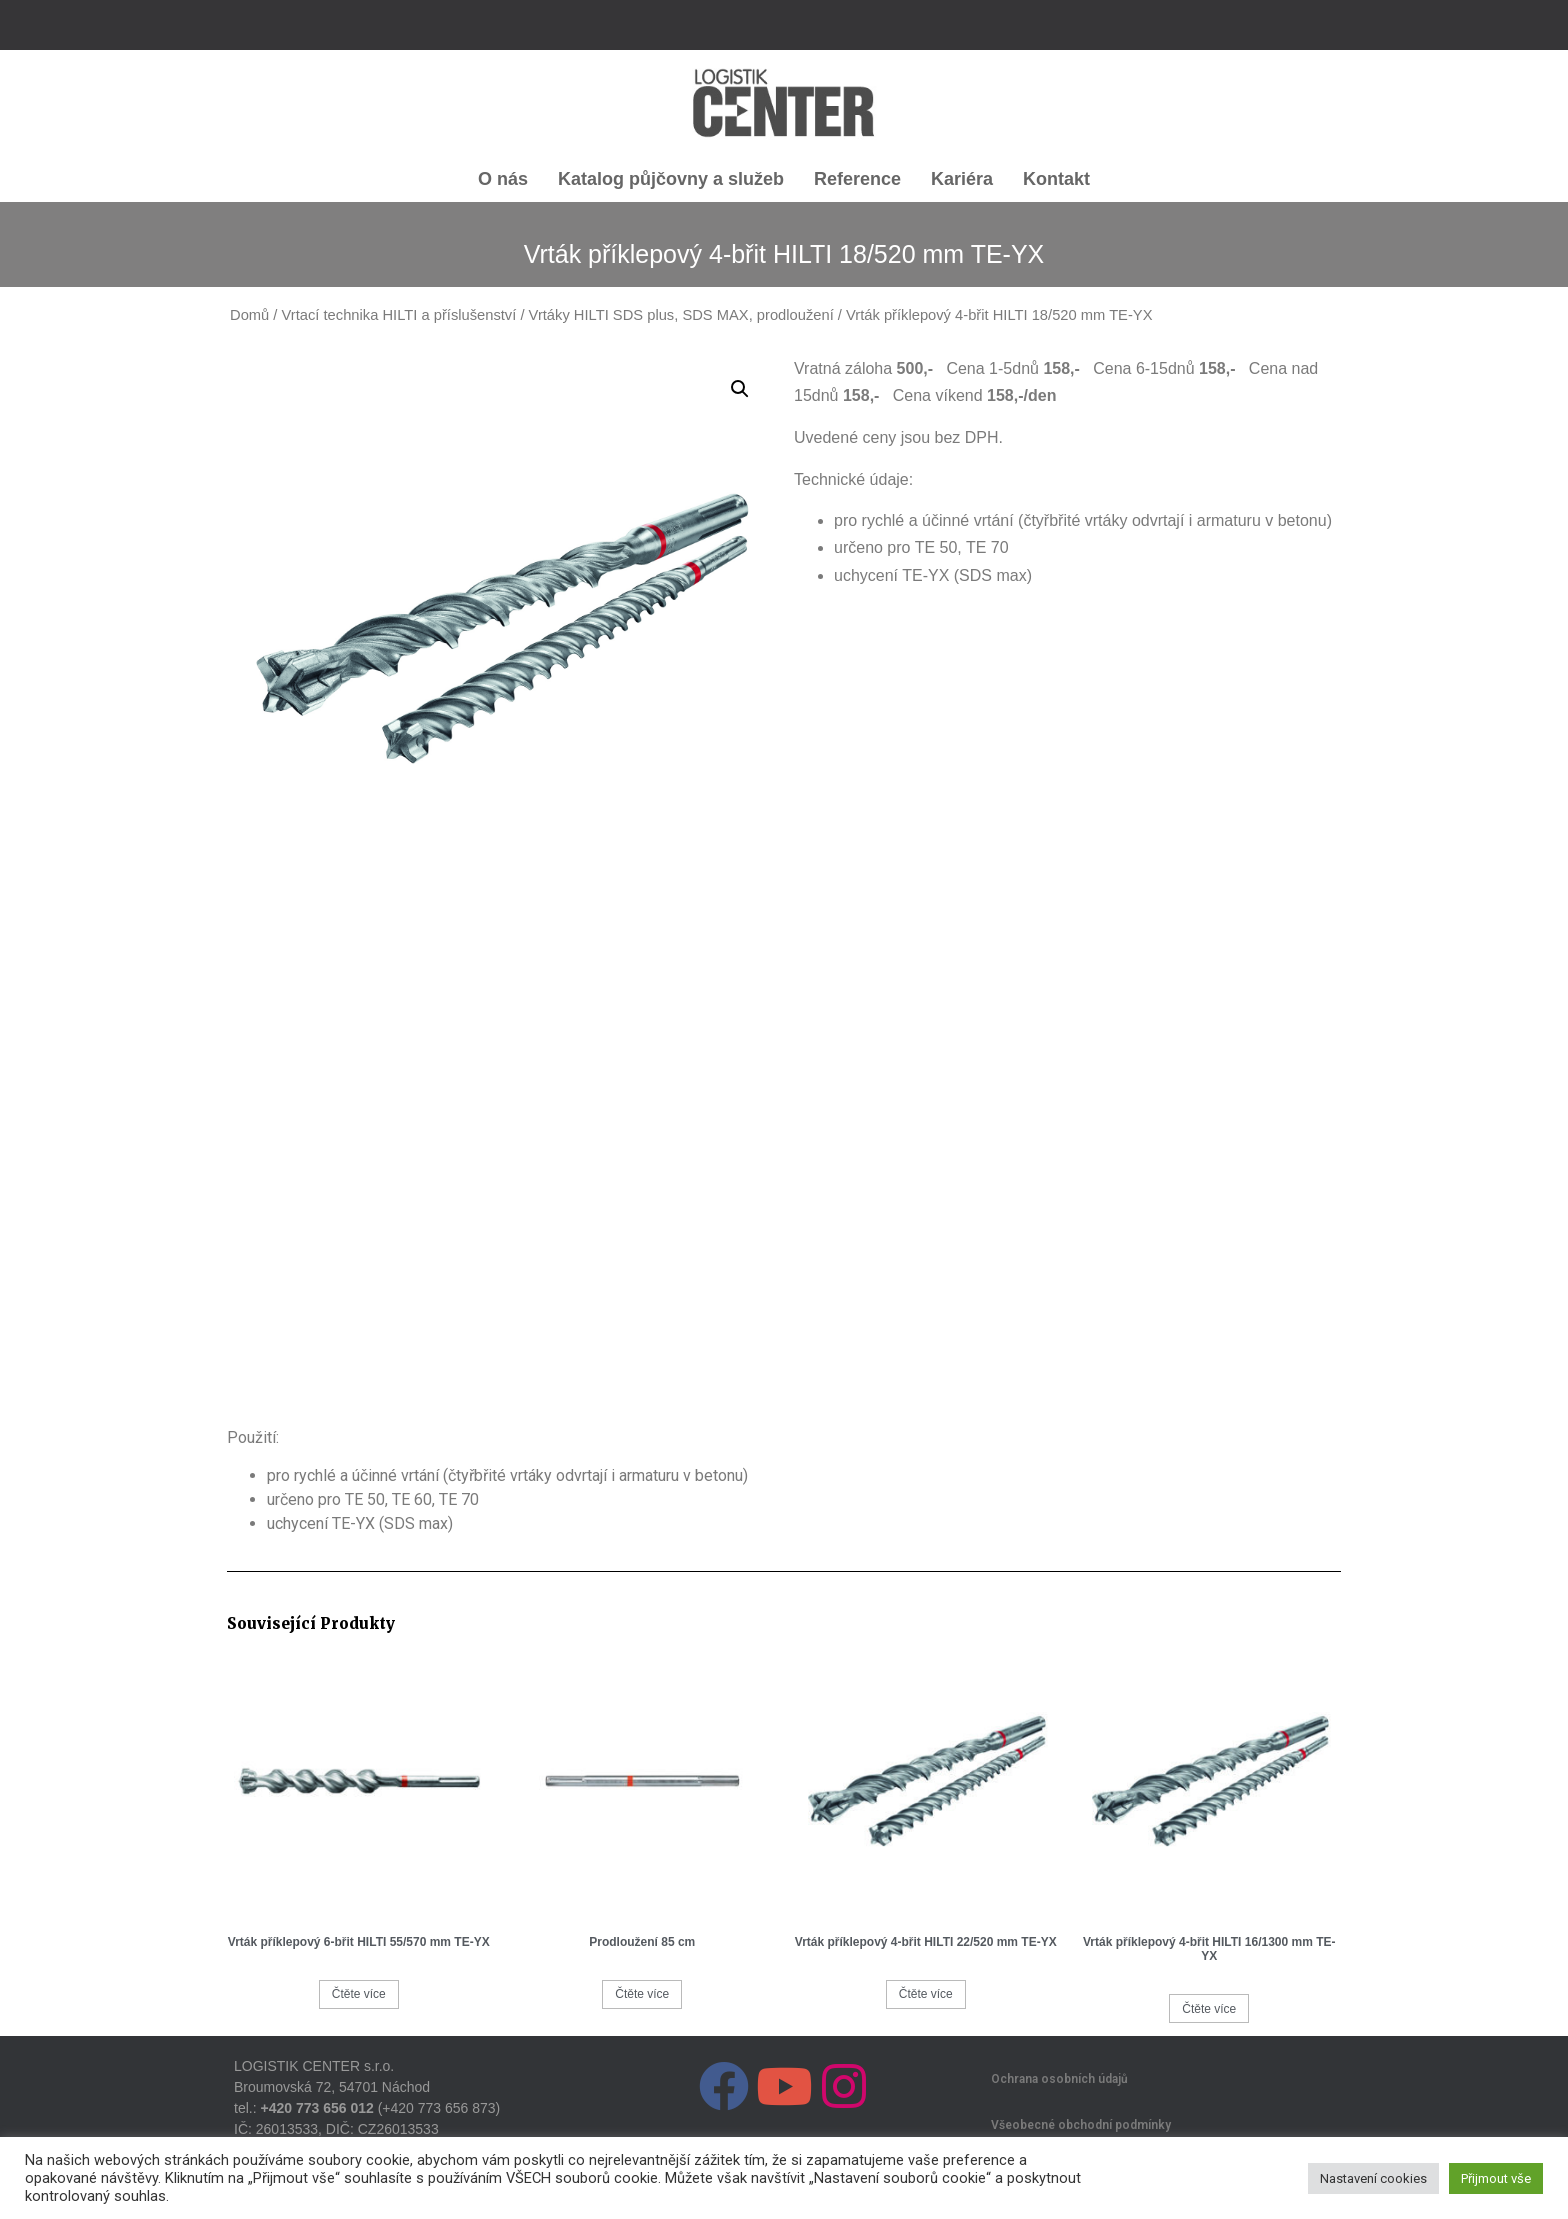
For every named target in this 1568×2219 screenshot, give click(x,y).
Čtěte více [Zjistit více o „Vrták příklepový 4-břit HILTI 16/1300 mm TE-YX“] (1209, 2009)
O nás (503, 179)
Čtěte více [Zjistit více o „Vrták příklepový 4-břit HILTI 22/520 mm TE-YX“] (926, 1994)
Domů (249, 315)
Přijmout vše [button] (1496, 2178)
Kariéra (962, 179)
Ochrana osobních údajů (1059, 2079)
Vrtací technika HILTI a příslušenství (399, 315)
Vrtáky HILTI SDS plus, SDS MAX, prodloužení (681, 315)
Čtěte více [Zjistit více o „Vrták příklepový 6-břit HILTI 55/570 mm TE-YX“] (359, 1994)
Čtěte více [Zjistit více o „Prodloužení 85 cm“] (642, 1994)
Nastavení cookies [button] (1373, 2178)
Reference (857, 179)
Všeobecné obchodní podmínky (1081, 2125)
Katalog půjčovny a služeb (671, 179)
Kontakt (1056, 179)
